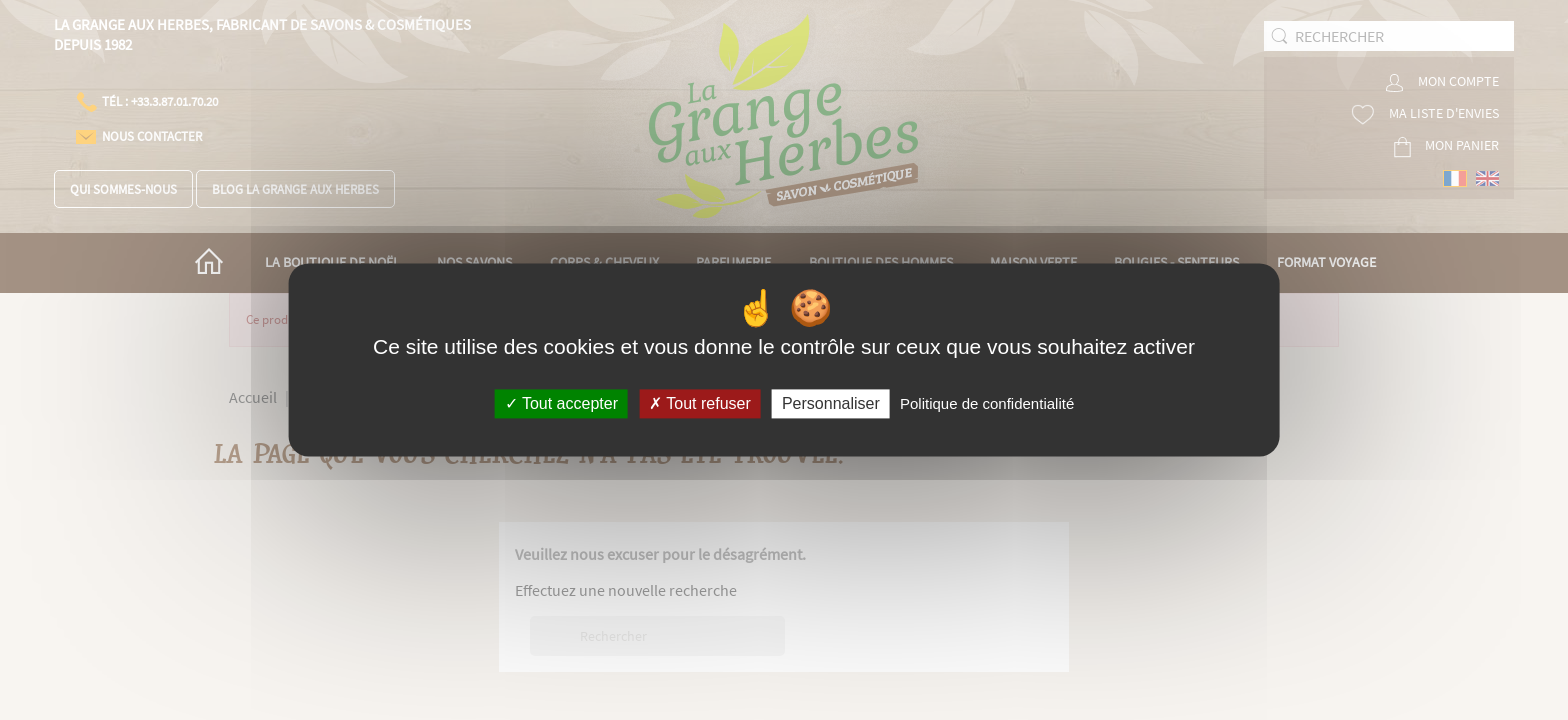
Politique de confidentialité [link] (987, 403)
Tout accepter (561, 403)
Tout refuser (700, 403)
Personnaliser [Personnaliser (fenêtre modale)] (831, 403)
